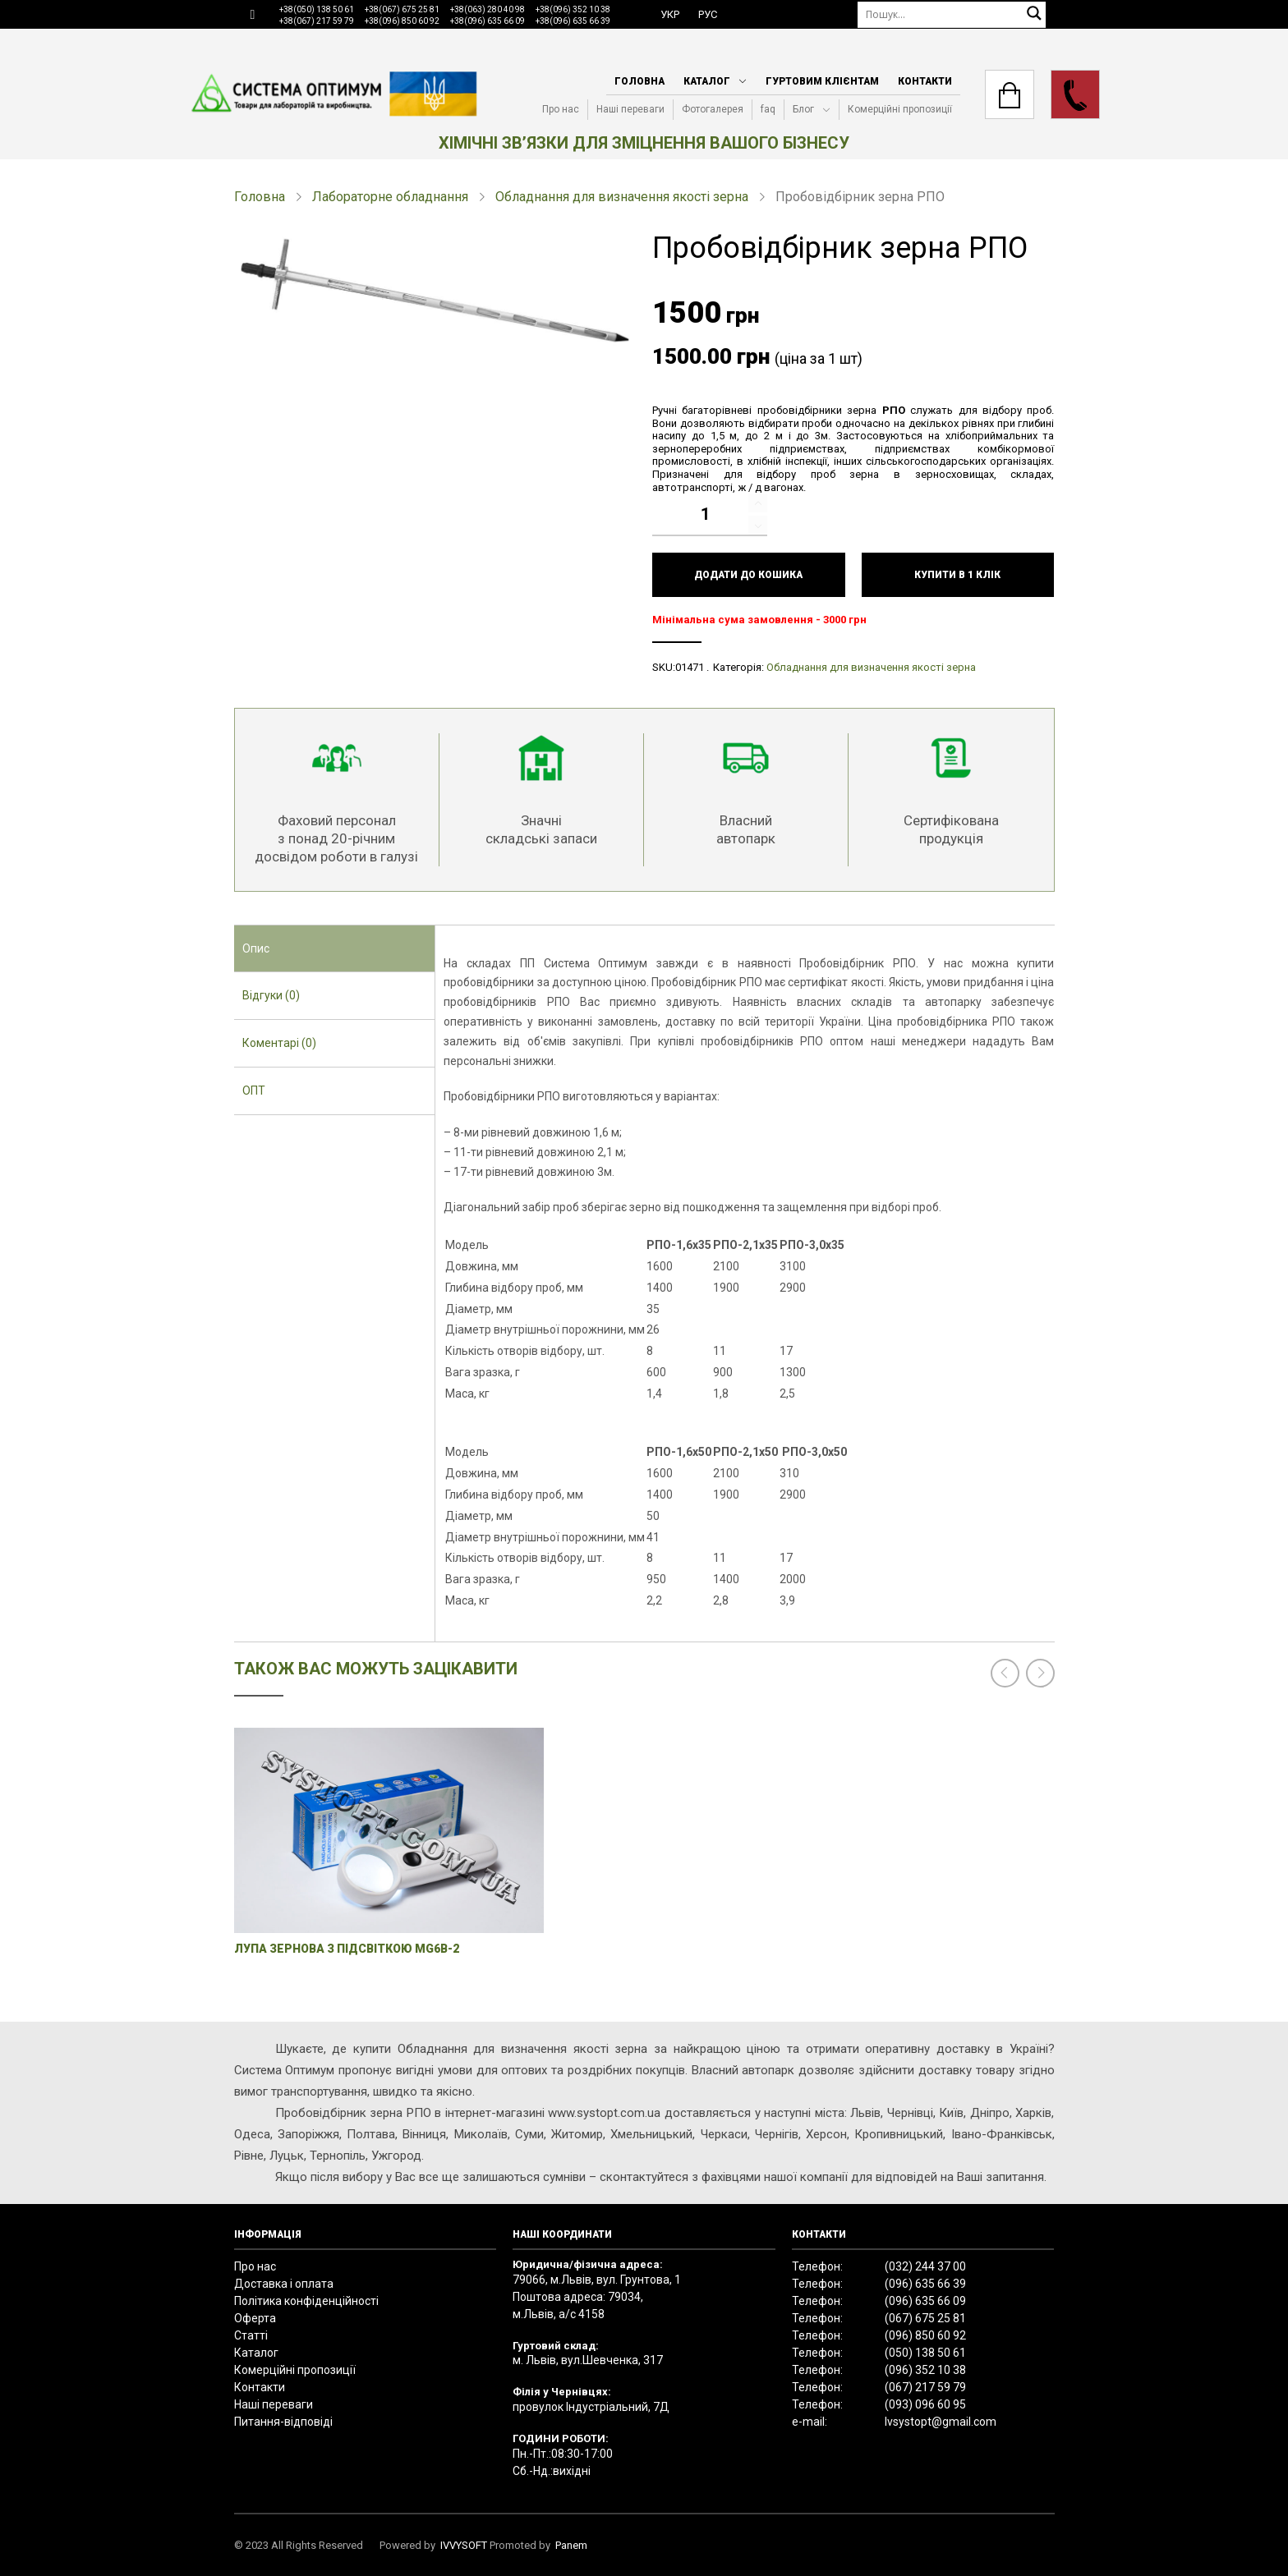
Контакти (925, 81)
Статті (251, 2335)
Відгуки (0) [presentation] (271, 995)
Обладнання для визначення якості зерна (621, 196)
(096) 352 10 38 (925, 2369)
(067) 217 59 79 (925, 2387)
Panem (571, 2545)
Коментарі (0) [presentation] (279, 1042)
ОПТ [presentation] (253, 1090)
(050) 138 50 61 (925, 2352)
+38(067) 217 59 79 (316, 20)
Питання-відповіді (283, 2421)
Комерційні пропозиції (900, 109)
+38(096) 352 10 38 (573, 9)
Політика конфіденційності (306, 2300)
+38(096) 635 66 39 (573, 20)
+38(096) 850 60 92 (402, 20)
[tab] (334, 949)
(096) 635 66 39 (925, 2283)
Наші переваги (630, 109)
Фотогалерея (712, 109)
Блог (803, 109)
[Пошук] (952, 14)
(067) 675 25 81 (925, 2318)
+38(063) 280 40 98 (487, 9)
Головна (639, 81)
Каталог (706, 81)
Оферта (255, 2318)
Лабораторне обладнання (390, 196)
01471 (689, 667)
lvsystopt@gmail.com (940, 2421)
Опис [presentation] (255, 948)
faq (768, 109)
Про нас (560, 109)
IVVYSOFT (463, 2545)
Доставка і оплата (284, 2283)
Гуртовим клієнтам (822, 81)
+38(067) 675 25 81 (402, 9)
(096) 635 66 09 (925, 2300)
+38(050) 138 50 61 (316, 9)
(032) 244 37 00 (925, 2266)
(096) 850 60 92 (925, 2335)
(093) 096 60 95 (925, 2404)
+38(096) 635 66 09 (487, 20)
